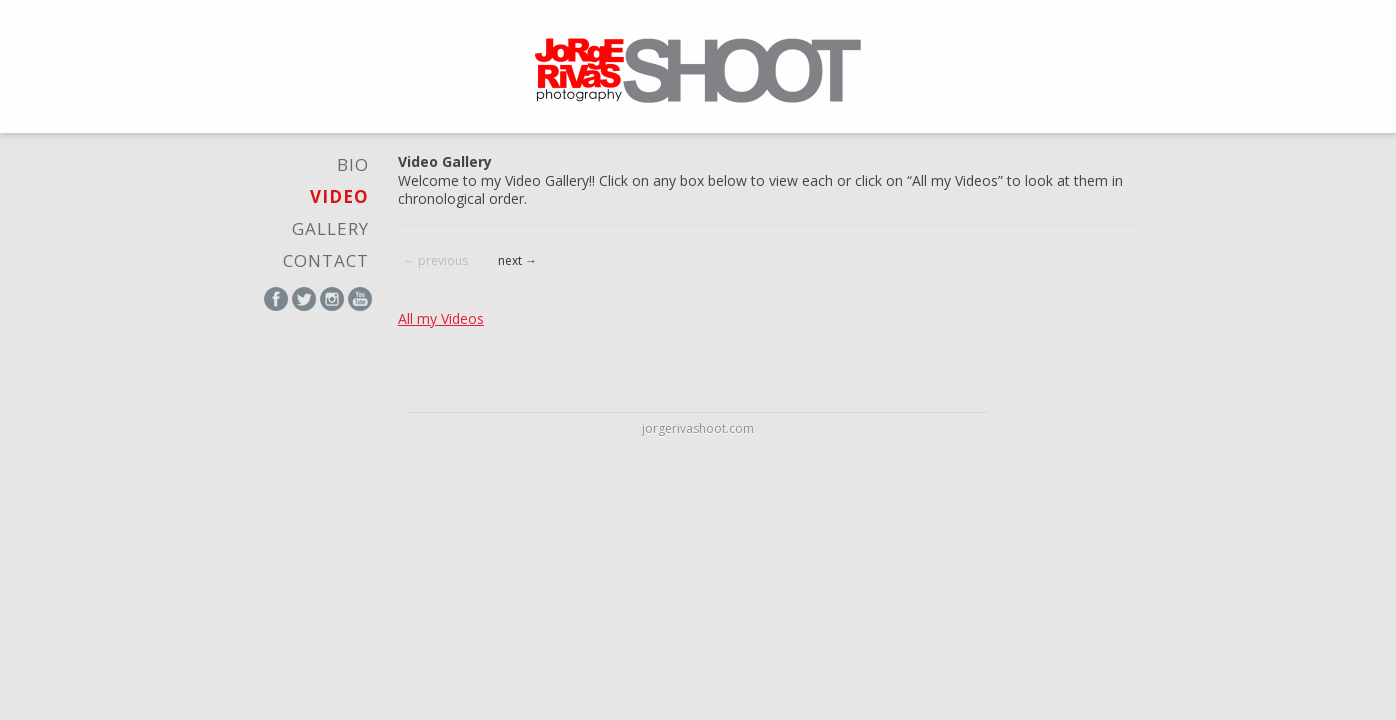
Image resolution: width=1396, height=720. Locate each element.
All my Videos (441, 318)
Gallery (330, 228)
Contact (326, 260)
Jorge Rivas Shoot (698, 70)
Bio (353, 164)
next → (517, 260)
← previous (435, 260)
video (339, 196)
